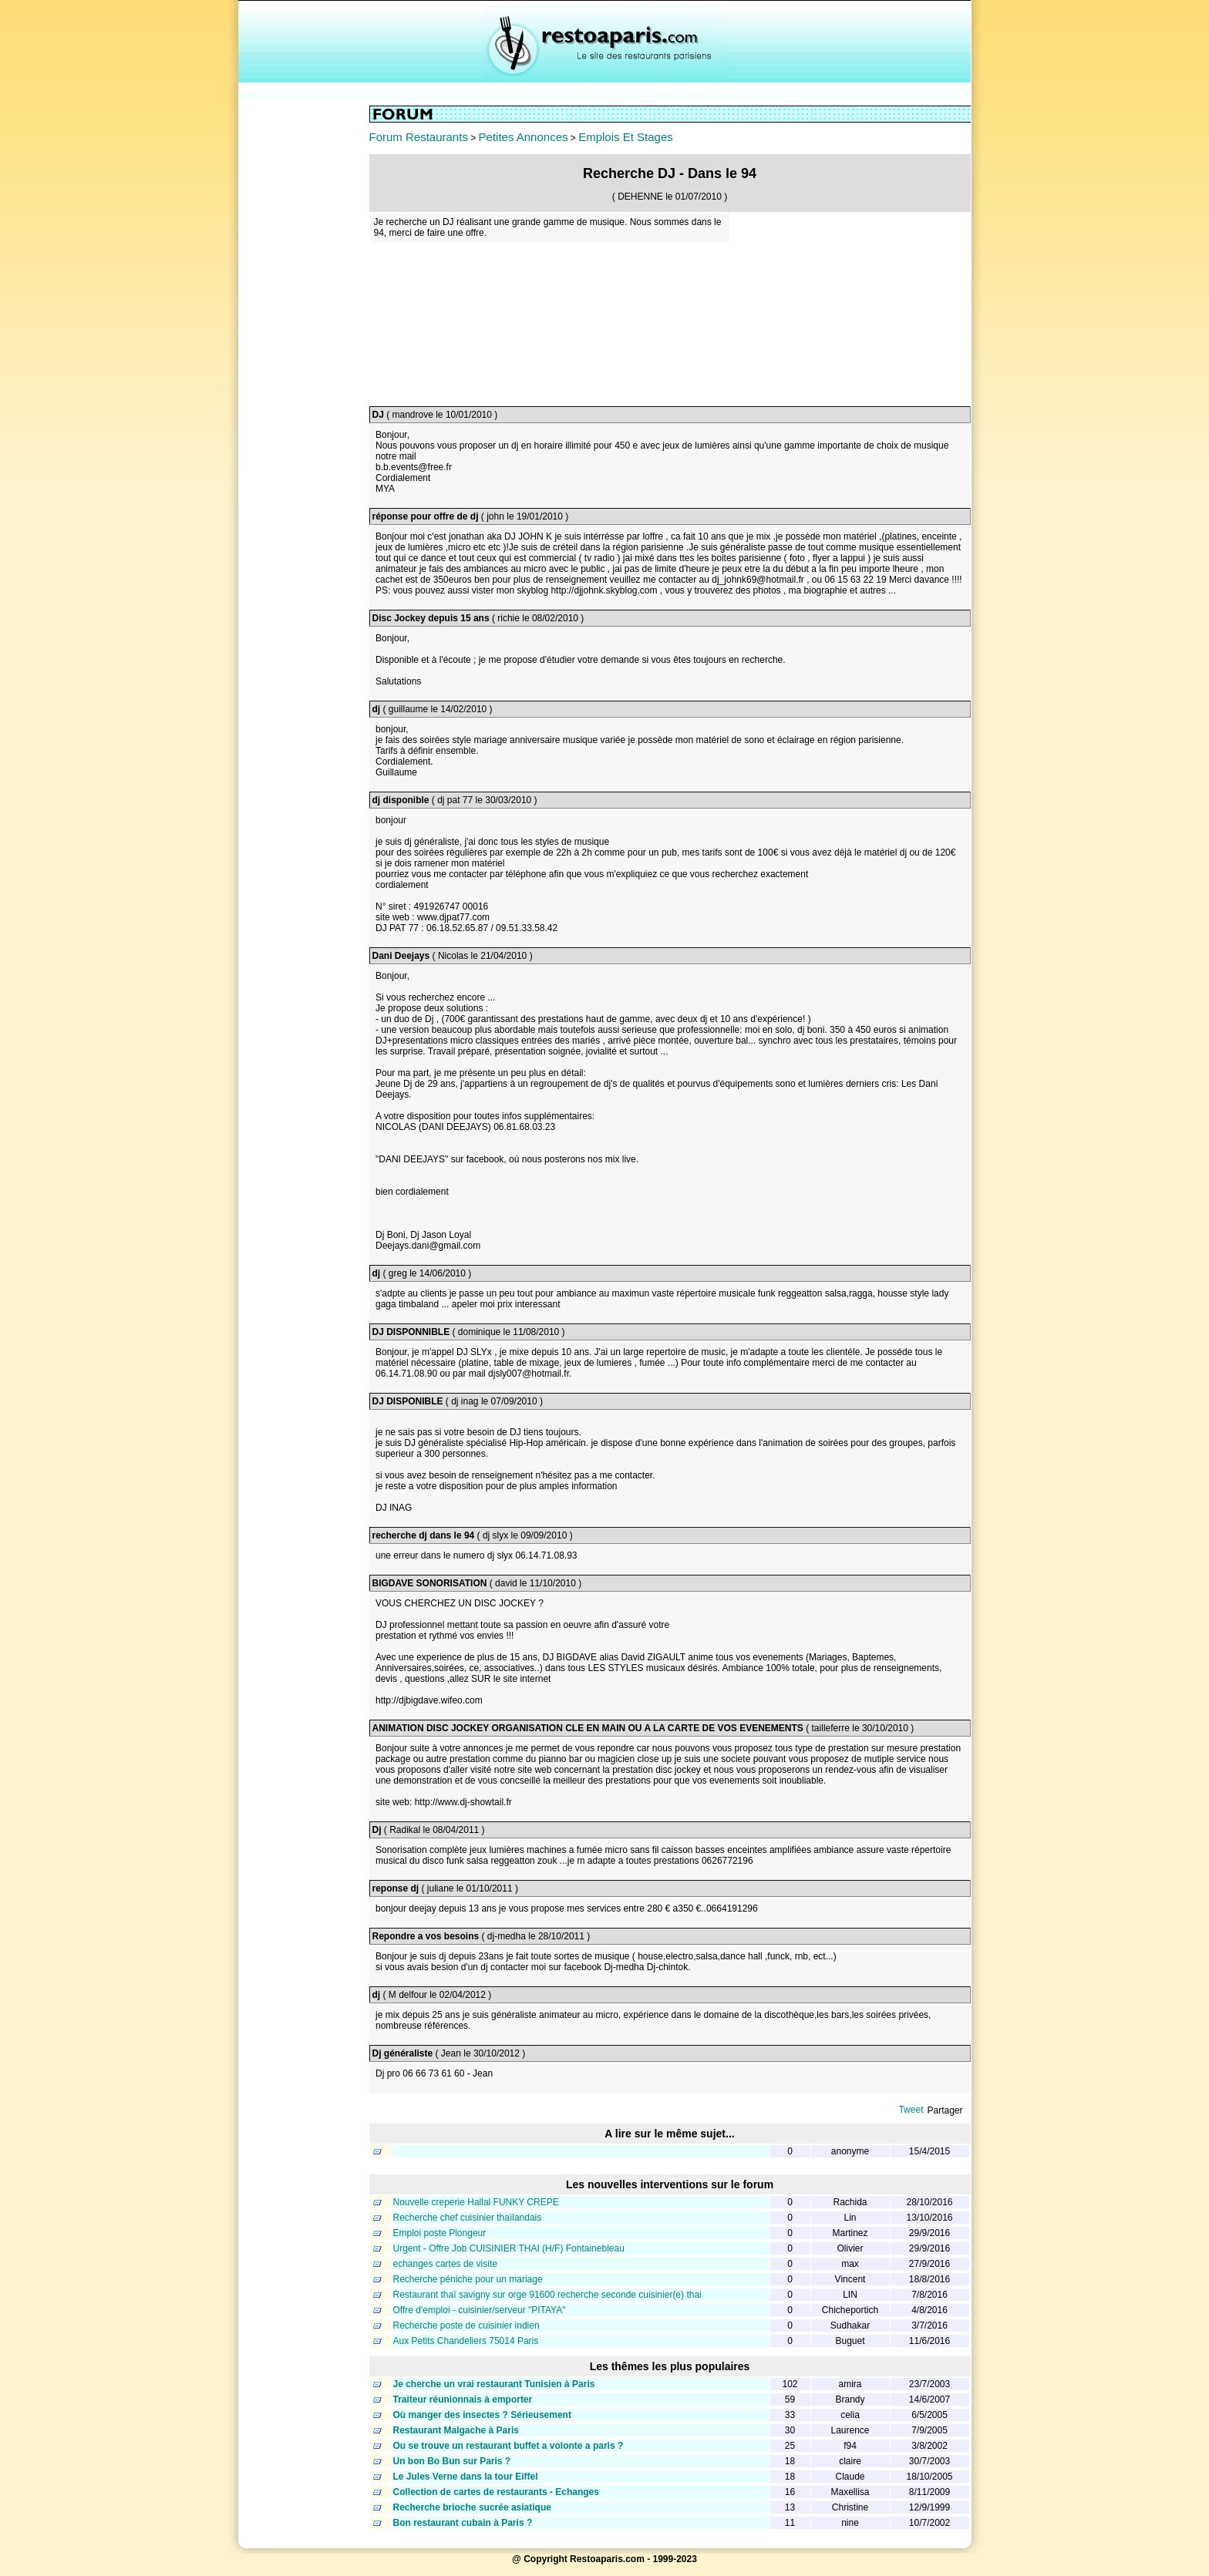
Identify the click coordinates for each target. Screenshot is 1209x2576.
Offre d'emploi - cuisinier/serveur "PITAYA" (479, 2310)
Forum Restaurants (418, 136)
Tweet (910, 2109)
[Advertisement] (303, 337)
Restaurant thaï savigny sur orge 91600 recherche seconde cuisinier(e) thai (547, 2294)
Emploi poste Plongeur (440, 2233)
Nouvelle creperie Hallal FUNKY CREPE (476, 2202)
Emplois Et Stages (625, 136)
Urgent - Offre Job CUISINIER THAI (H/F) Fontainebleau (509, 2248)
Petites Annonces (523, 136)
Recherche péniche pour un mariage (468, 2279)
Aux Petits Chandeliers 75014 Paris (466, 2341)
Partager (944, 2110)
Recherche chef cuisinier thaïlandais (467, 2217)
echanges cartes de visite (445, 2263)
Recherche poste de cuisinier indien (466, 2325)
